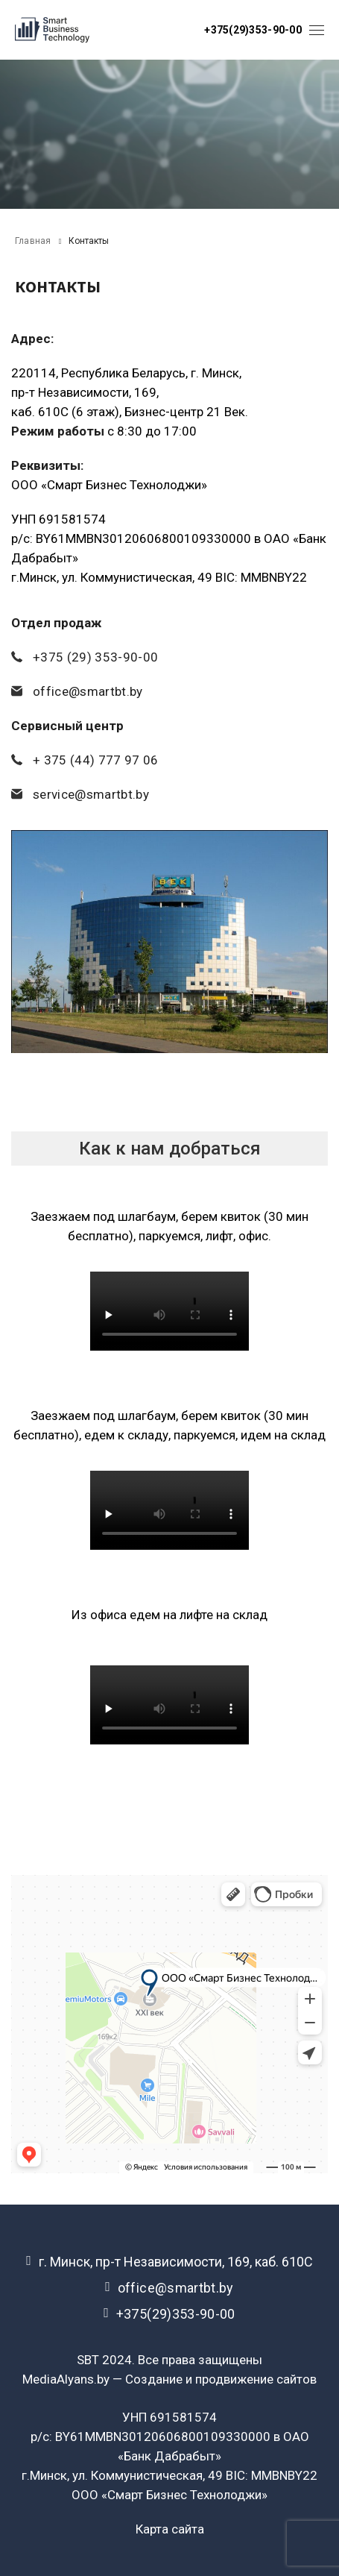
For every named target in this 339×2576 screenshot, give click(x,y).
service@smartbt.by (91, 794)
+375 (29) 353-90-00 (95, 657)
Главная (33, 241)
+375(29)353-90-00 (253, 30)
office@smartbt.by (88, 691)
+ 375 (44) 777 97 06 (96, 760)
